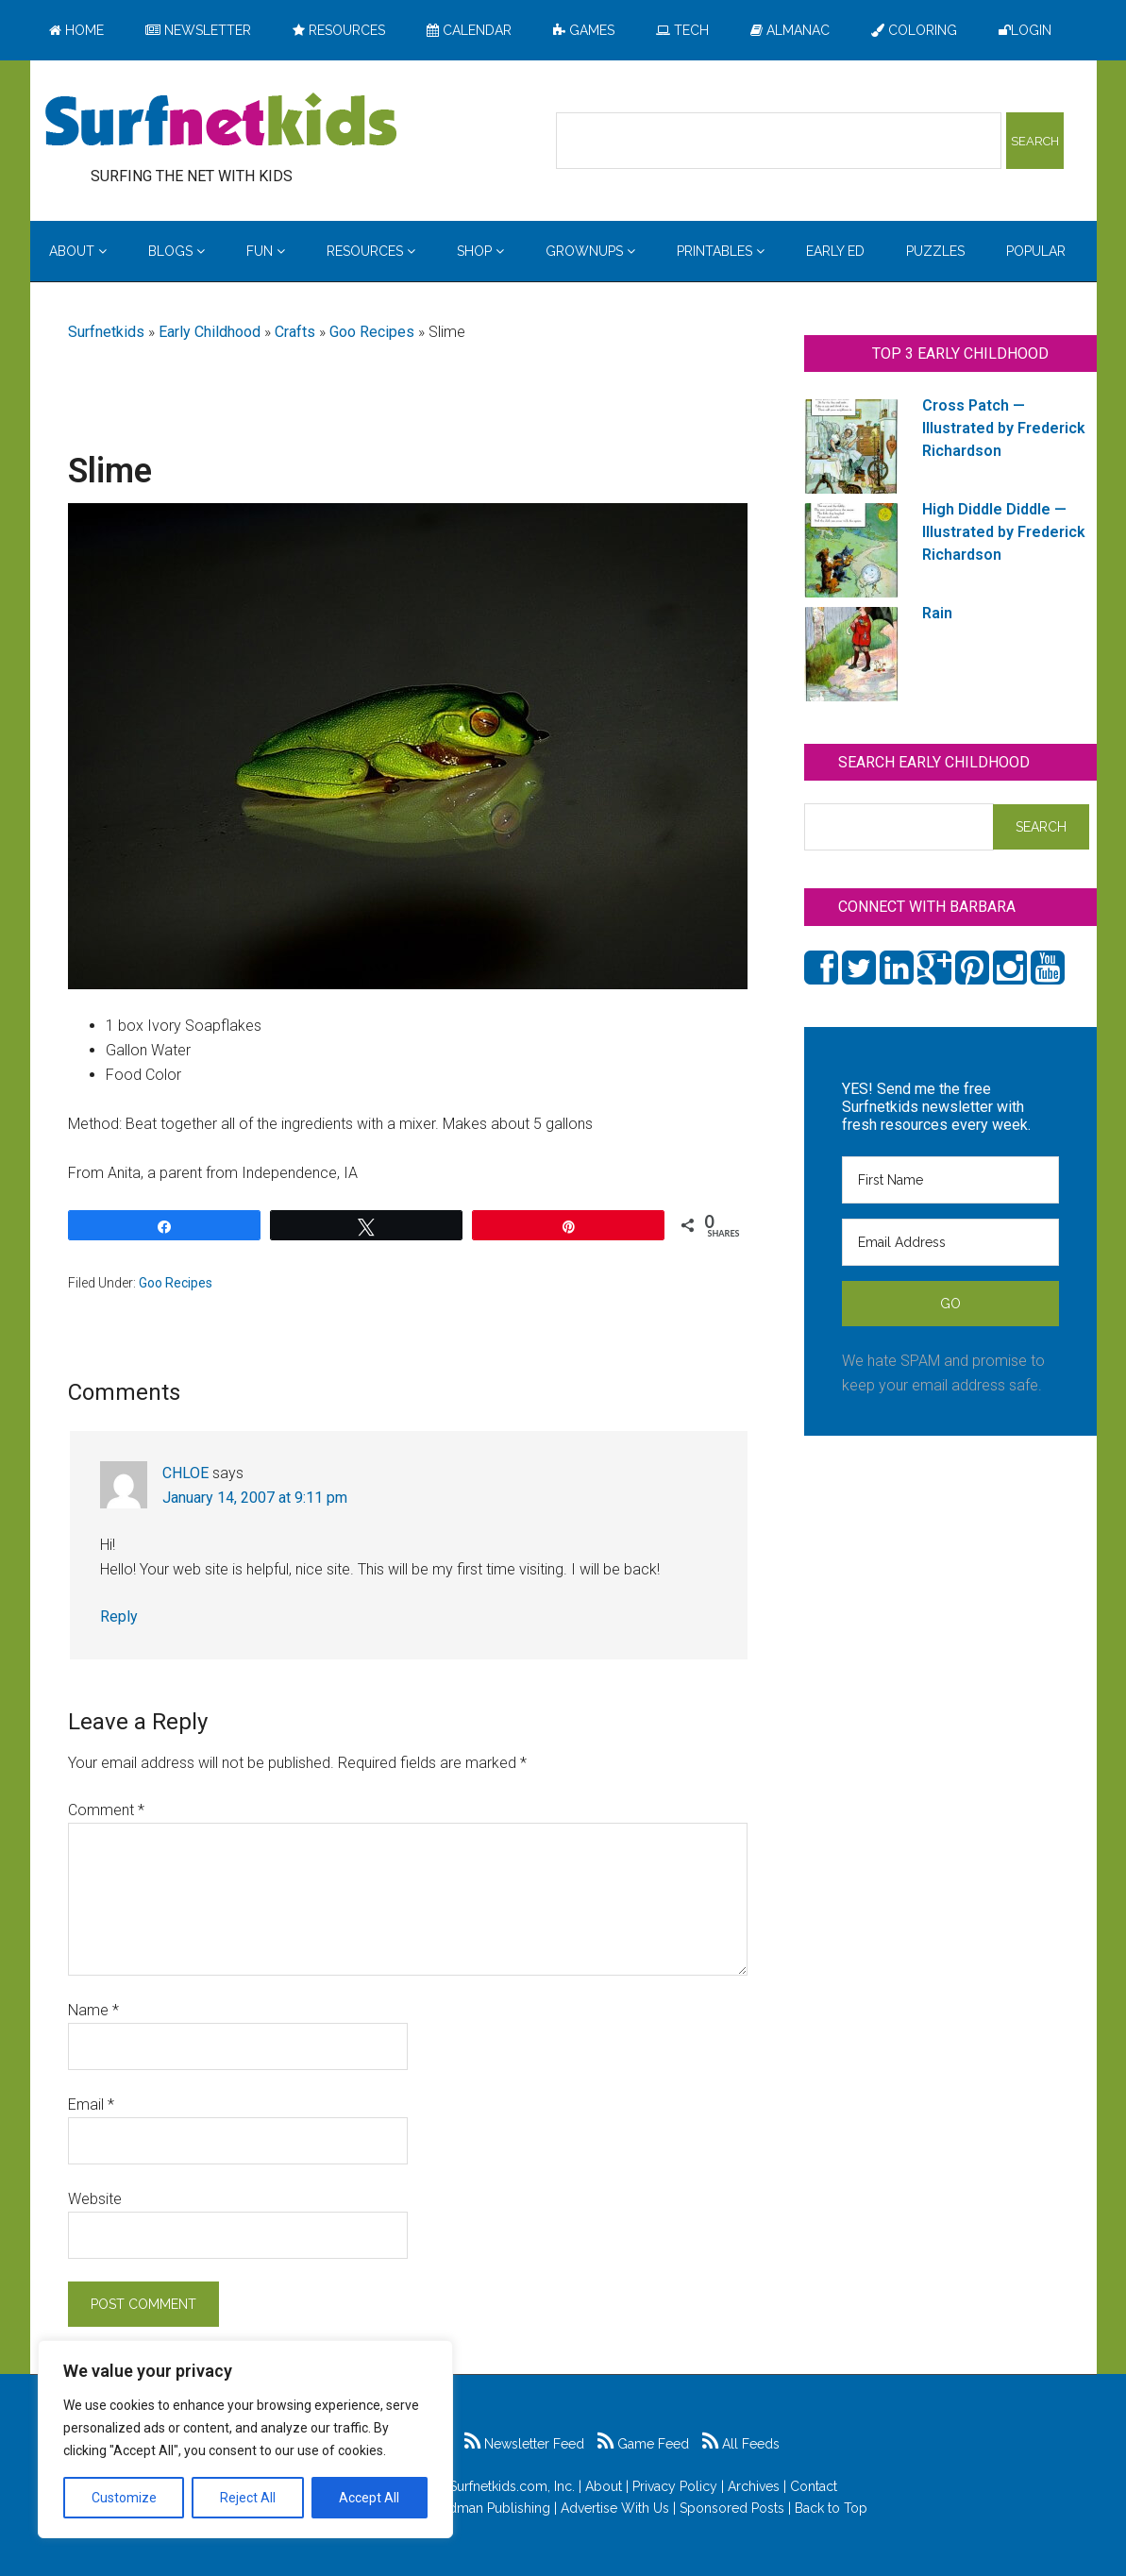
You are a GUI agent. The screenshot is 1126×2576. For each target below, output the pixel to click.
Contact (813, 2486)
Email (91, 2104)
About (603, 2486)
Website (95, 2199)
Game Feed (643, 2443)
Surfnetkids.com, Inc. (512, 2486)
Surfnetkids (106, 332)
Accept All (369, 2497)
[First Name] (950, 1180)
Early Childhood (209, 332)
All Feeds (741, 2443)
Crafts (295, 332)
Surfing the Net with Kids (221, 121)
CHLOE (185, 1473)
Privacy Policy (674, 2486)
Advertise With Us (615, 2508)
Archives (754, 2486)
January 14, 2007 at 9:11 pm (254, 1498)
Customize (124, 2497)
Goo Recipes (371, 332)
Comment (106, 1810)
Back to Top (831, 2508)
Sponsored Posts (732, 2508)
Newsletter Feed (524, 2443)
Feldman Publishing (489, 2508)
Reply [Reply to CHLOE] (119, 1616)
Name (93, 2010)
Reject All (248, 2497)
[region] (245, 2439)
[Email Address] (950, 1242)
